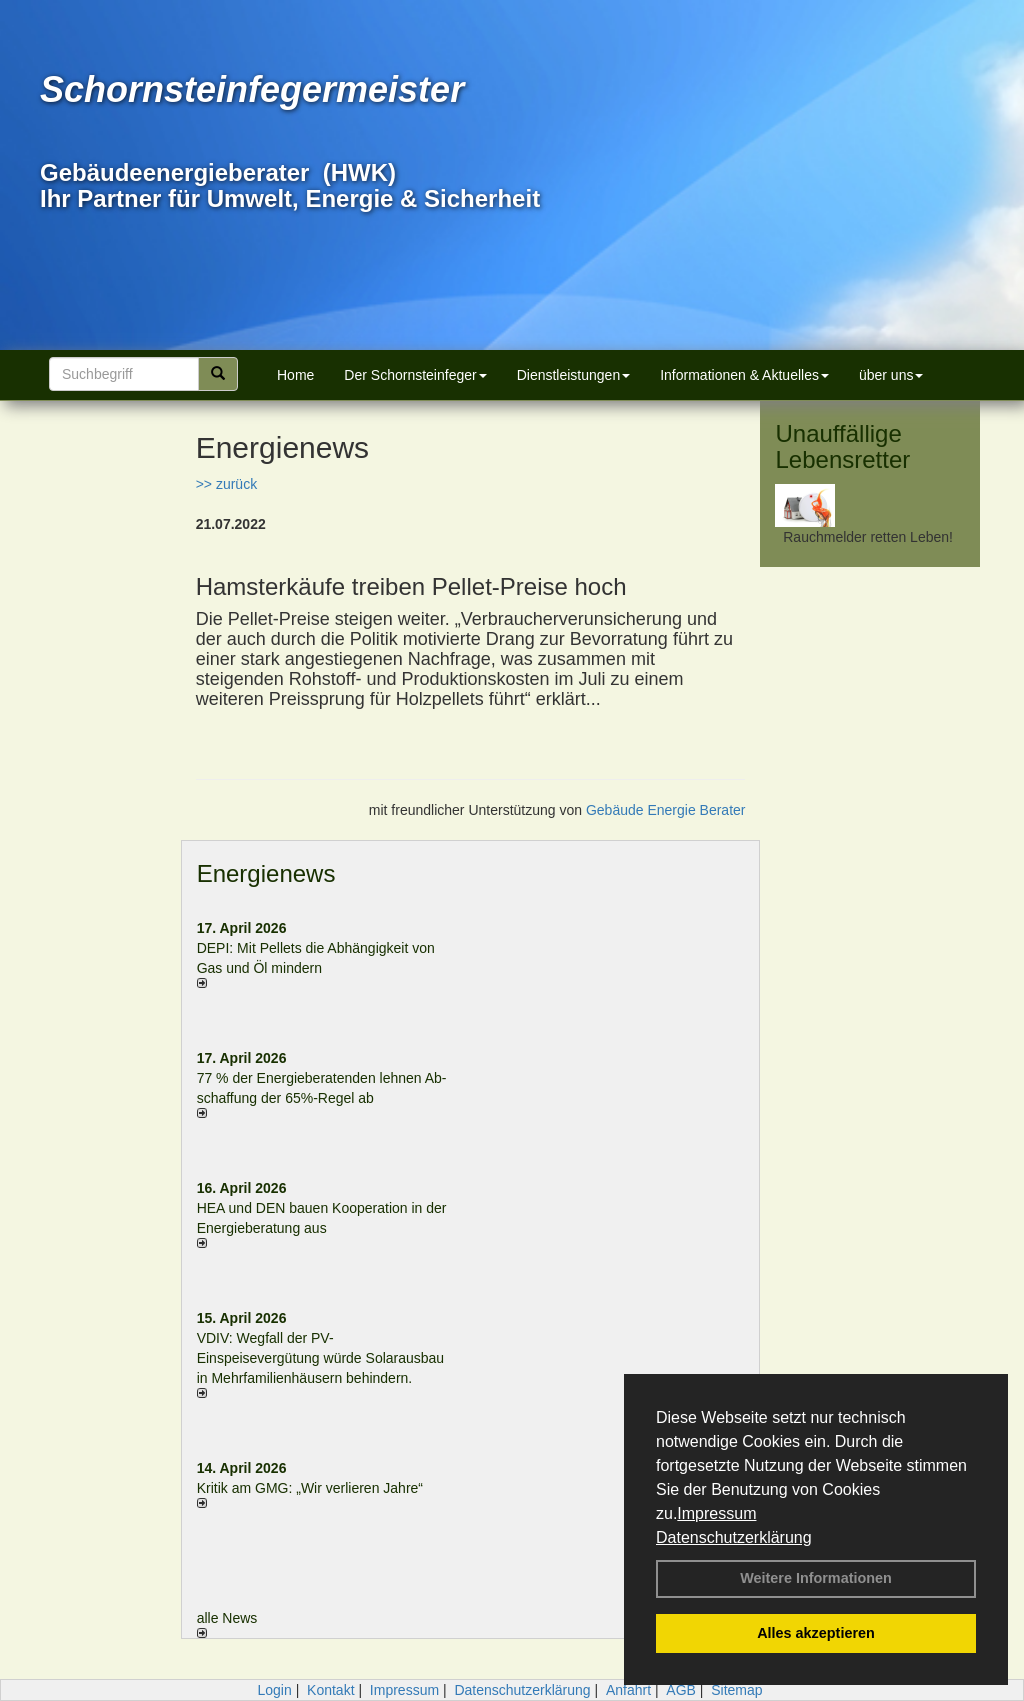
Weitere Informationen (816, 1578)
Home (295, 375)
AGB (681, 1690)
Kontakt (330, 1690)
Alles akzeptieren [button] (816, 1633)
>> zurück (226, 484)
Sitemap (736, 1690)
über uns (891, 375)
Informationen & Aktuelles (744, 375)
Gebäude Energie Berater (666, 810)
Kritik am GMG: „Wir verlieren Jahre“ (310, 1488)
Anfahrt (628, 1690)
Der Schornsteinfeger (415, 375)
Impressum (716, 1513)
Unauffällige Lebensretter (842, 446)
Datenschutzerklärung (734, 1537)
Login (274, 1690)
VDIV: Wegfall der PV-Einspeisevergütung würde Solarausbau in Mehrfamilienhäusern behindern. (321, 1358)
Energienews (266, 873)
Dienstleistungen (574, 375)
